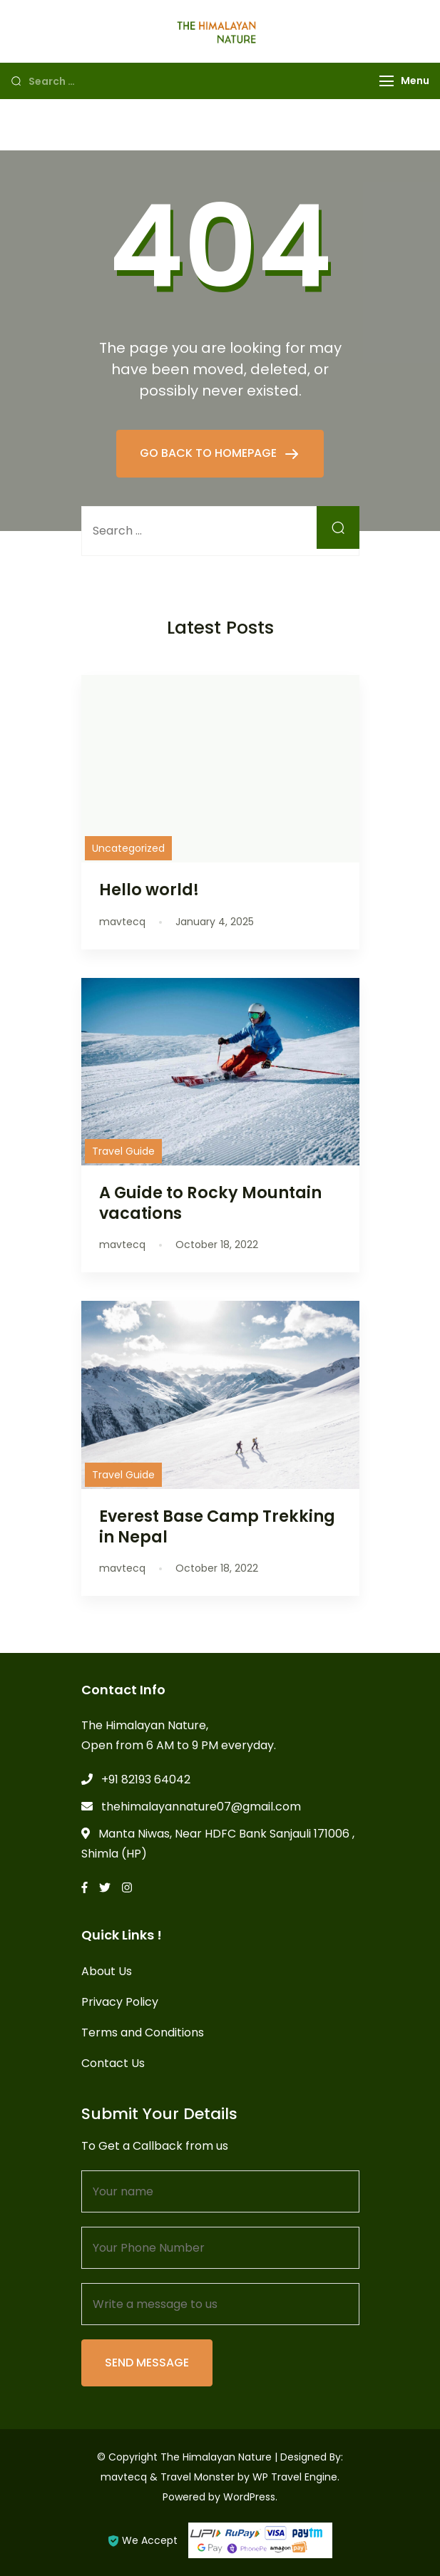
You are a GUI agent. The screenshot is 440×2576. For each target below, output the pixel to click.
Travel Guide (123, 1151)
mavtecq (124, 2477)
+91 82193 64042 (145, 1779)
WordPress (249, 2497)
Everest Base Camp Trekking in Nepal (217, 1526)
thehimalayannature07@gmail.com (201, 1806)
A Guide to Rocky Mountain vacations (210, 1203)
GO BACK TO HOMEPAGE (210, 453)
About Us (106, 1971)
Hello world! (149, 889)
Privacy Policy (119, 2002)
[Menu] (386, 81)
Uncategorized (128, 848)
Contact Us (113, 2063)
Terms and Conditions (142, 2032)
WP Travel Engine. (295, 2477)
